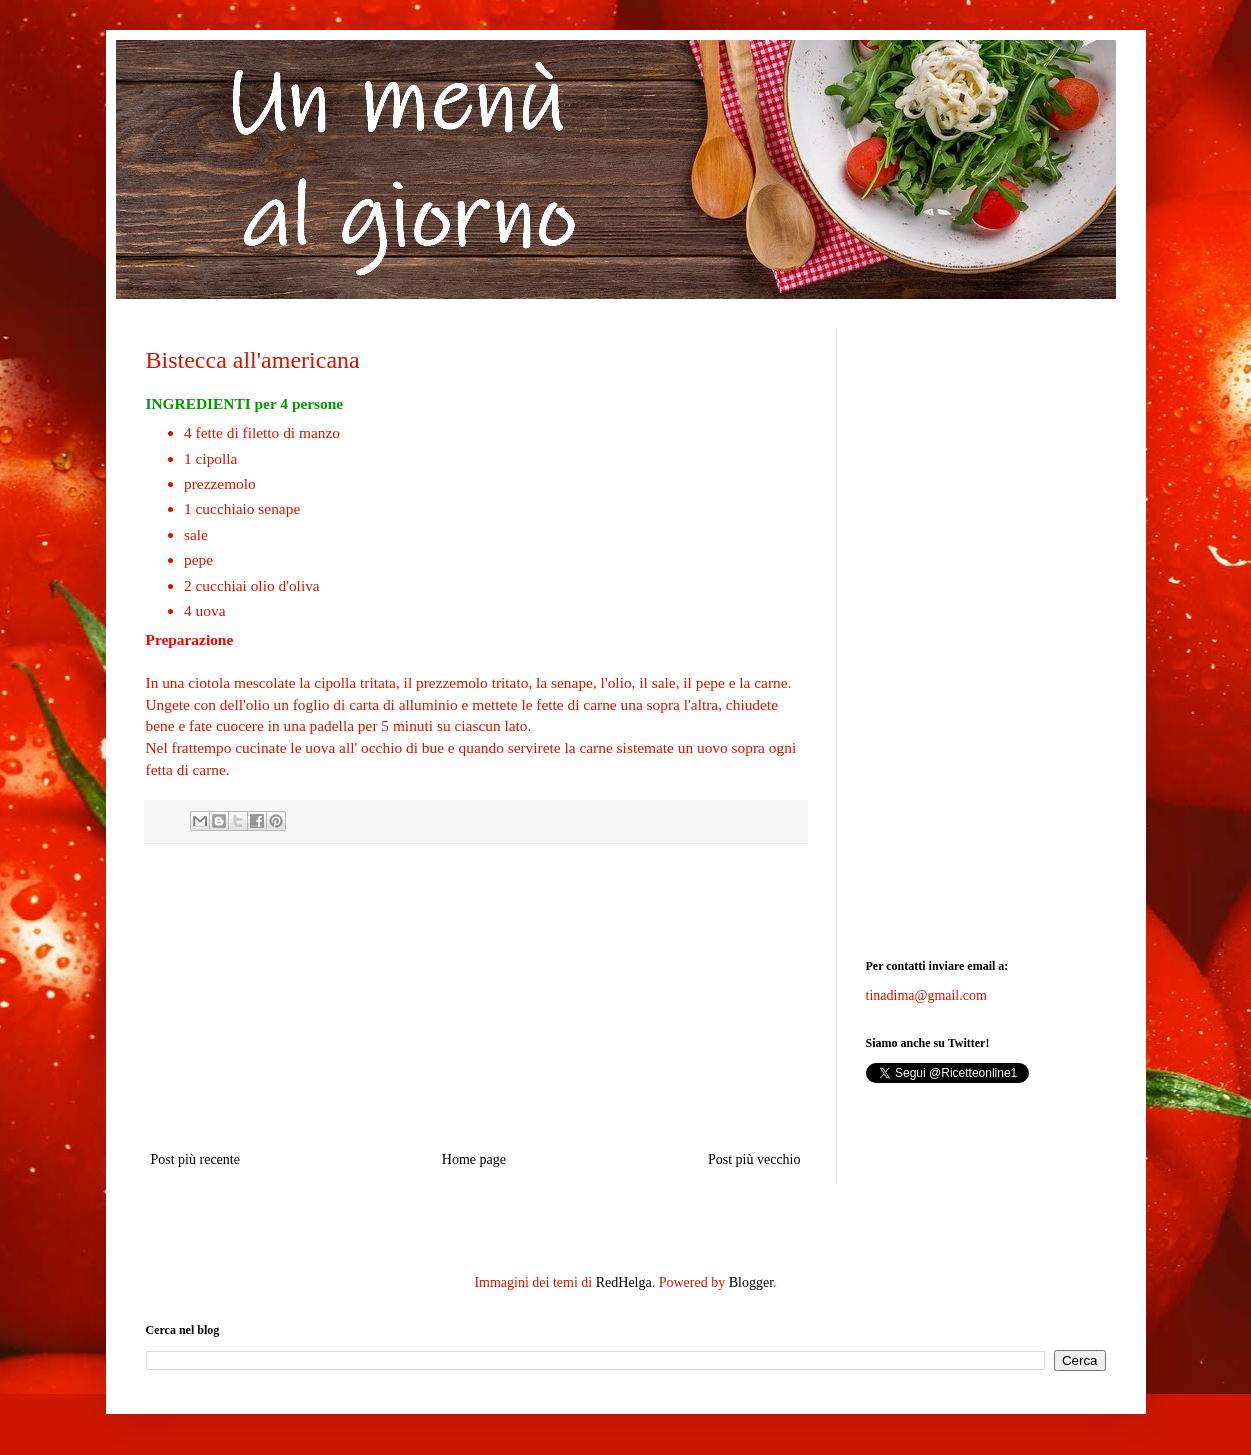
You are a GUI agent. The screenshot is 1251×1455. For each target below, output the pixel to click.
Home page (474, 1159)
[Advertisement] (476, 997)
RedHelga (624, 1282)
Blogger (751, 1282)
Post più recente (195, 1159)
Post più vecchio (754, 1159)
